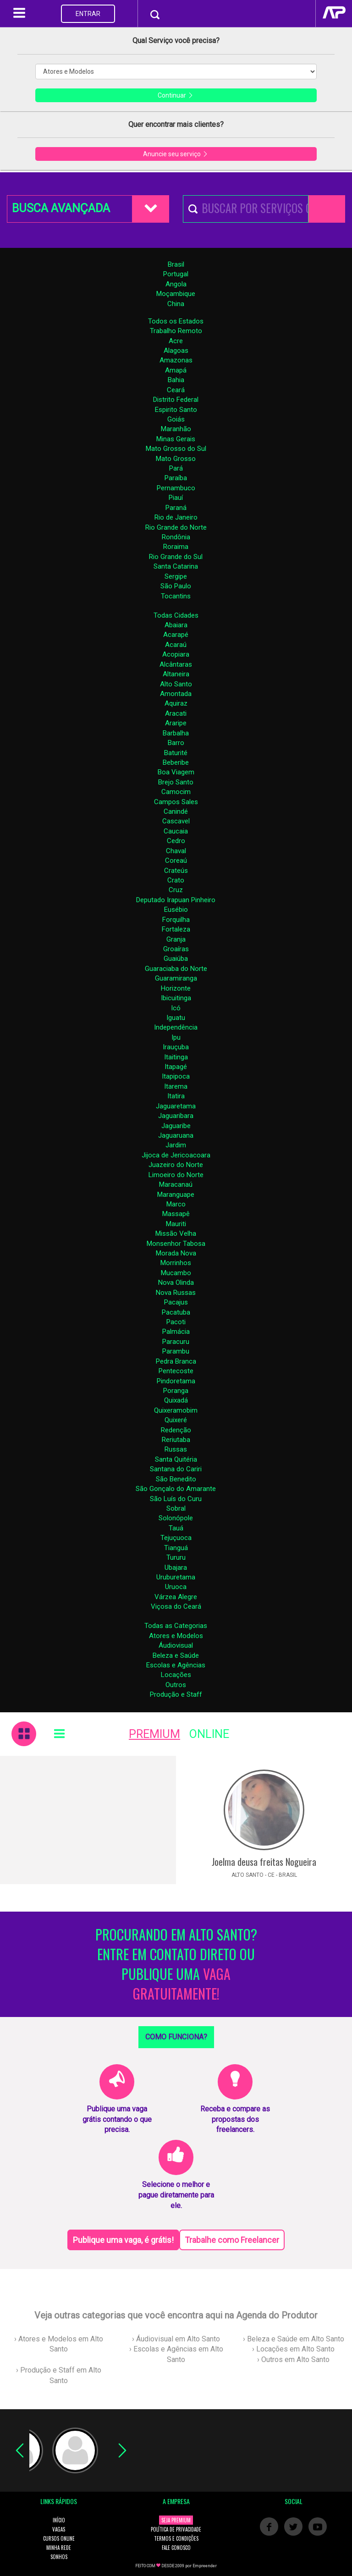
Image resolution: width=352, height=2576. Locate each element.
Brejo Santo (175, 782)
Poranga (175, 1391)
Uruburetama (175, 1577)
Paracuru (175, 1341)
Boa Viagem (176, 772)
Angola (176, 284)
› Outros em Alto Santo (293, 2359)
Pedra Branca (176, 1361)
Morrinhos (175, 1263)
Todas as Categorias (175, 1626)
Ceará (176, 390)
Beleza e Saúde (176, 1655)
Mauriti (176, 1224)
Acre (176, 341)
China (175, 304)
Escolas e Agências (175, 1665)
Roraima (175, 547)
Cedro (176, 841)
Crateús (176, 870)
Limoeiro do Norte (176, 1175)
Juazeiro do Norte (175, 1165)
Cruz (176, 890)
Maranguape (175, 1194)
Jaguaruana (175, 1135)
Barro (176, 743)
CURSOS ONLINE (59, 2538)
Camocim (176, 792)
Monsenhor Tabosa (176, 1243)
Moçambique (175, 294)
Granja (176, 939)
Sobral (176, 1508)
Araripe (176, 723)
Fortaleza (176, 929)
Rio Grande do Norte (176, 527)
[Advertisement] (88, 1820)
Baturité (175, 753)
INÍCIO (59, 2520)
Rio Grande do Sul (176, 557)
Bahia (176, 380)
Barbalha (176, 733)
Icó (176, 1008)
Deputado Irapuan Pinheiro (175, 900)
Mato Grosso (176, 459)
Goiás (176, 419)
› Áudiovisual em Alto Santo (176, 2339)
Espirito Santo (176, 410)
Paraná (176, 508)
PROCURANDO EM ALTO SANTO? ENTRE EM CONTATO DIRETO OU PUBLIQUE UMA (176, 1964)
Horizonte (176, 988)
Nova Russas (176, 1292)
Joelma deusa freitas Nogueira (264, 1862)
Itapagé (176, 1067)
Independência (176, 1027)
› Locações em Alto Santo (293, 2349)
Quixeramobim (176, 1410)
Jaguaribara (175, 1116)
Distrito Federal (175, 399)
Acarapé (175, 634)
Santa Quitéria (176, 1459)
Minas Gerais (175, 439)
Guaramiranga (176, 978)
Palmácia (176, 1331)
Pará (176, 468)
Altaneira (176, 674)
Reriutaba (176, 1440)
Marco (176, 1204)
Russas (176, 1449)
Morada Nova (176, 1253)
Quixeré (176, 1420)
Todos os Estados (176, 321)
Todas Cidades (176, 615)
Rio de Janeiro (176, 517)
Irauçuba (176, 1047)
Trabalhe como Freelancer (232, 2240)
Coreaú (176, 860)
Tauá (176, 1528)
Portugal (175, 274)
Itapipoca (176, 1076)
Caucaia (176, 831)
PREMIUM (154, 1734)
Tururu (176, 1557)
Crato (175, 880)
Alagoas (176, 350)
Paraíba (176, 478)
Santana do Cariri (176, 1469)
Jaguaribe (176, 1126)
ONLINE (209, 1734)
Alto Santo (176, 684)
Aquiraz (176, 703)
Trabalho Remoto (176, 331)
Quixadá (176, 1400)
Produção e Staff (176, 1694)
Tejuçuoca (176, 1538)
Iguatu (175, 1018)
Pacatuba (176, 1312)
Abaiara (176, 625)
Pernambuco (176, 488)
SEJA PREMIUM (176, 2520)
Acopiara (175, 654)
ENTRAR (88, 13)
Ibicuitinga (176, 998)
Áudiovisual (176, 1645)
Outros (175, 1685)
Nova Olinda (176, 1282)
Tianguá (176, 1548)
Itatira (176, 1096)
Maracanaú (175, 1184)
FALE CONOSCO (176, 2547)
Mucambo (176, 1273)
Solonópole (176, 1518)
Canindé (176, 811)
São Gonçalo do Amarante (176, 1489)
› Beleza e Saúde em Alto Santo (293, 2339)
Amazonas (176, 360)
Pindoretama (176, 1381)
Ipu (176, 1037)
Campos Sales (176, 802)
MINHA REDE (58, 2547)
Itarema (175, 1086)
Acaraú (176, 645)
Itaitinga (176, 1057)
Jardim (175, 1145)
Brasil (176, 264)
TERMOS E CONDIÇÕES (176, 2538)
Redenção (176, 1430)
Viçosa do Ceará (176, 1606)
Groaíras (176, 949)
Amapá (176, 370)
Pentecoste (176, 1371)
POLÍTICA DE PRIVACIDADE (176, 2529)
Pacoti (176, 1322)
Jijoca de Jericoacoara (176, 1155)
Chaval (176, 851)
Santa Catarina (176, 566)
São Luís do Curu (176, 1499)
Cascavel (176, 821)
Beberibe (176, 762)
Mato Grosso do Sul (176, 448)
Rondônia (176, 537)
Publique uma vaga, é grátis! (123, 2240)
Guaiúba (176, 958)
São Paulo (175, 586)
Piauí (176, 497)
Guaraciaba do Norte (176, 969)
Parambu (175, 1351)
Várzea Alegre (175, 1597)
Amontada (176, 694)
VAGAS (58, 2529)
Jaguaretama (176, 1106)
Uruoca (176, 1587)
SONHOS (58, 2556)
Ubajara (176, 1567)
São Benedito (176, 1479)
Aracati (176, 713)
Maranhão (176, 429)
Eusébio (176, 909)
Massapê (176, 1214)
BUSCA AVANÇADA (61, 208)
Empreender (204, 2566)
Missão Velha (175, 1233)
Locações (176, 1675)
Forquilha (176, 919)
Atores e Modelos (176, 1636)
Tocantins (176, 596)
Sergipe (176, 576)
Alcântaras (176, 664)
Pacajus (176, 1302)
